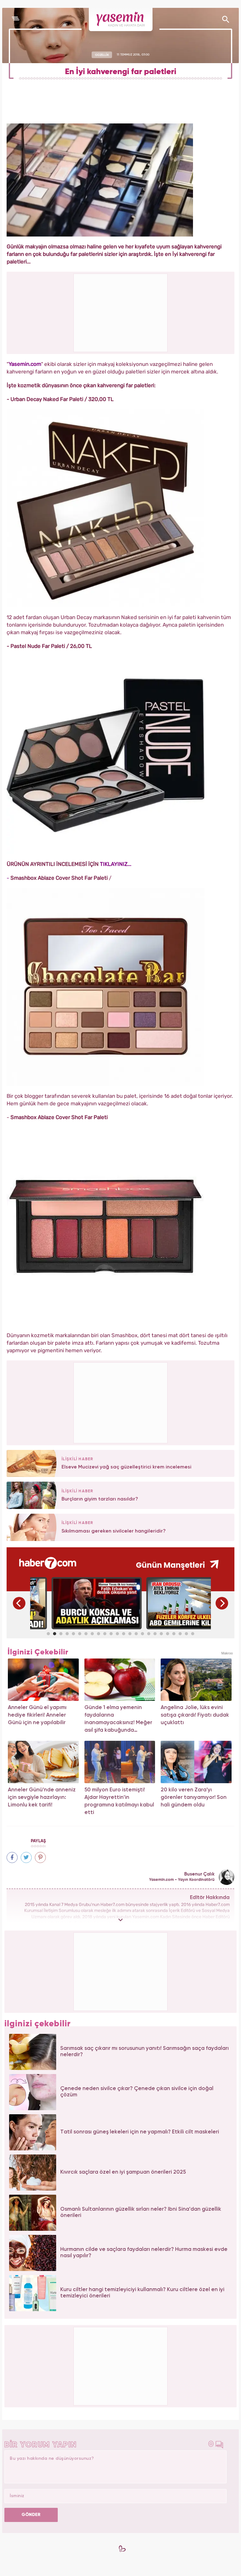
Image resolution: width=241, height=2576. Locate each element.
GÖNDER (31, 2515)
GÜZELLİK (102, 54)
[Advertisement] (121, 1402)
